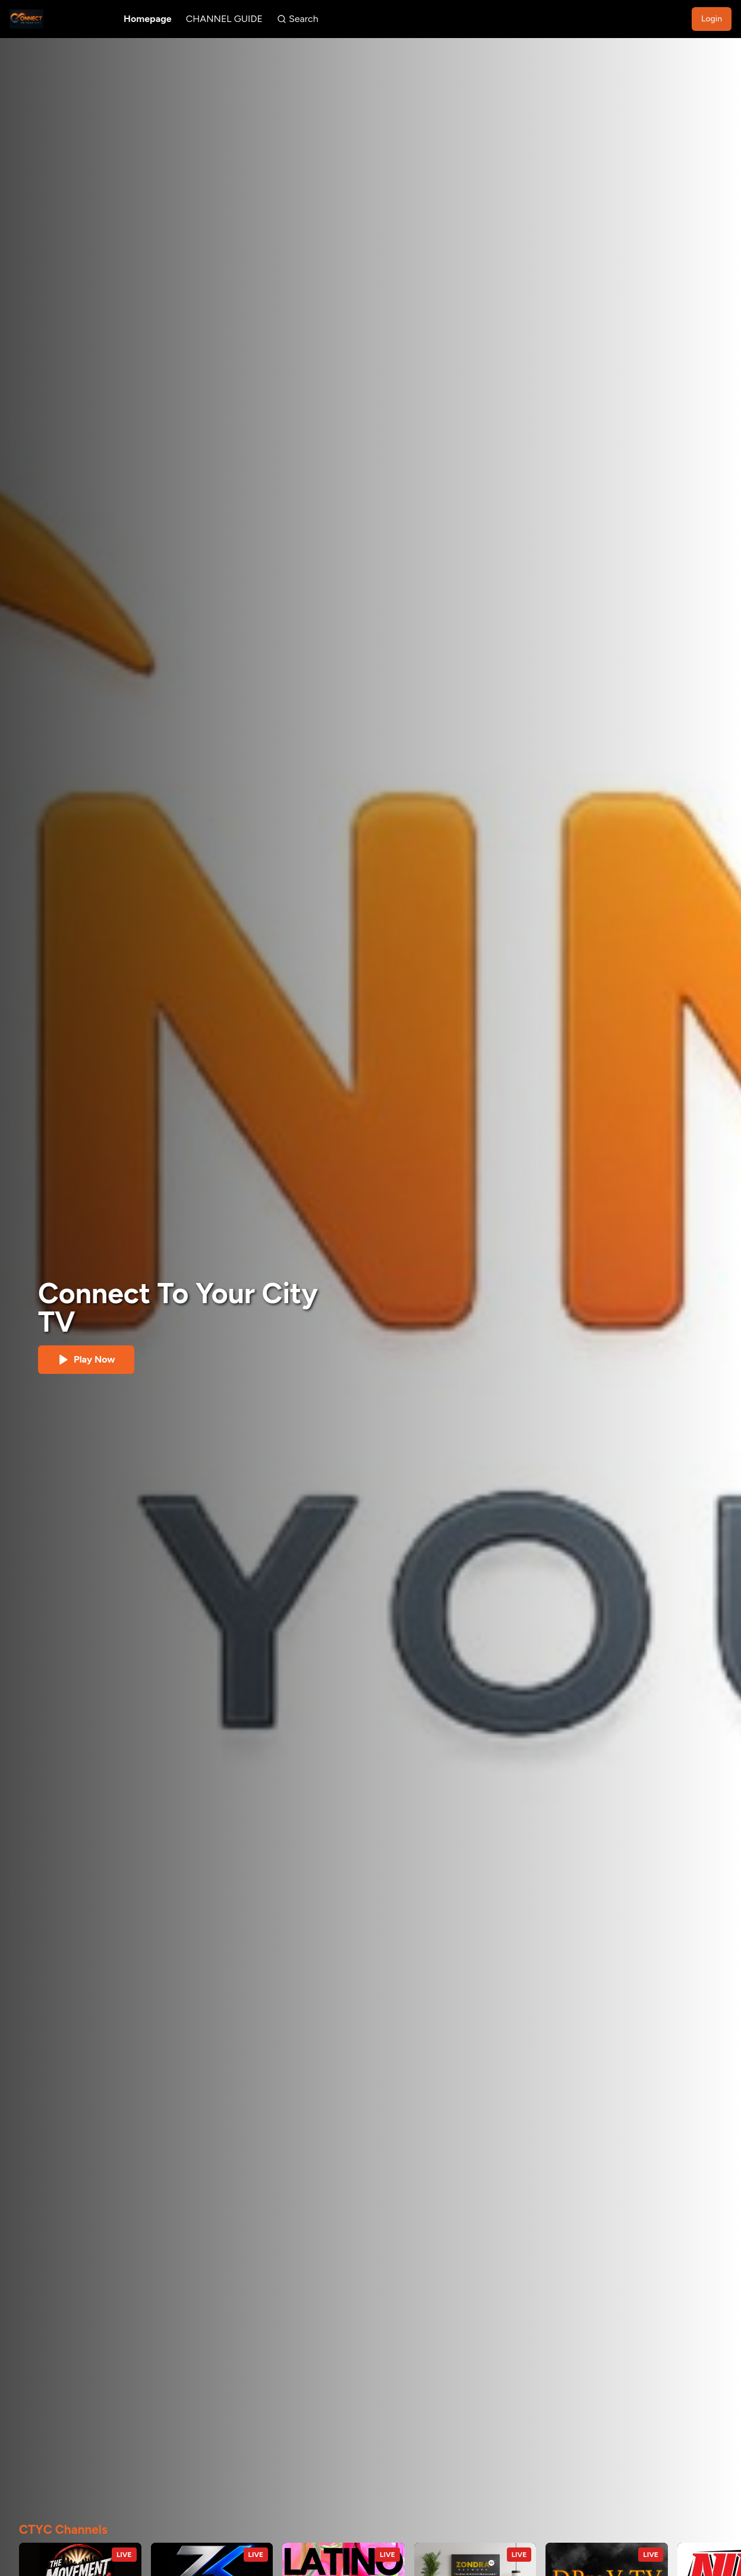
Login (711, 19)
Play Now (86, 1360)
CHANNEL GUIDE (224, 19)
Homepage (148, 19)
